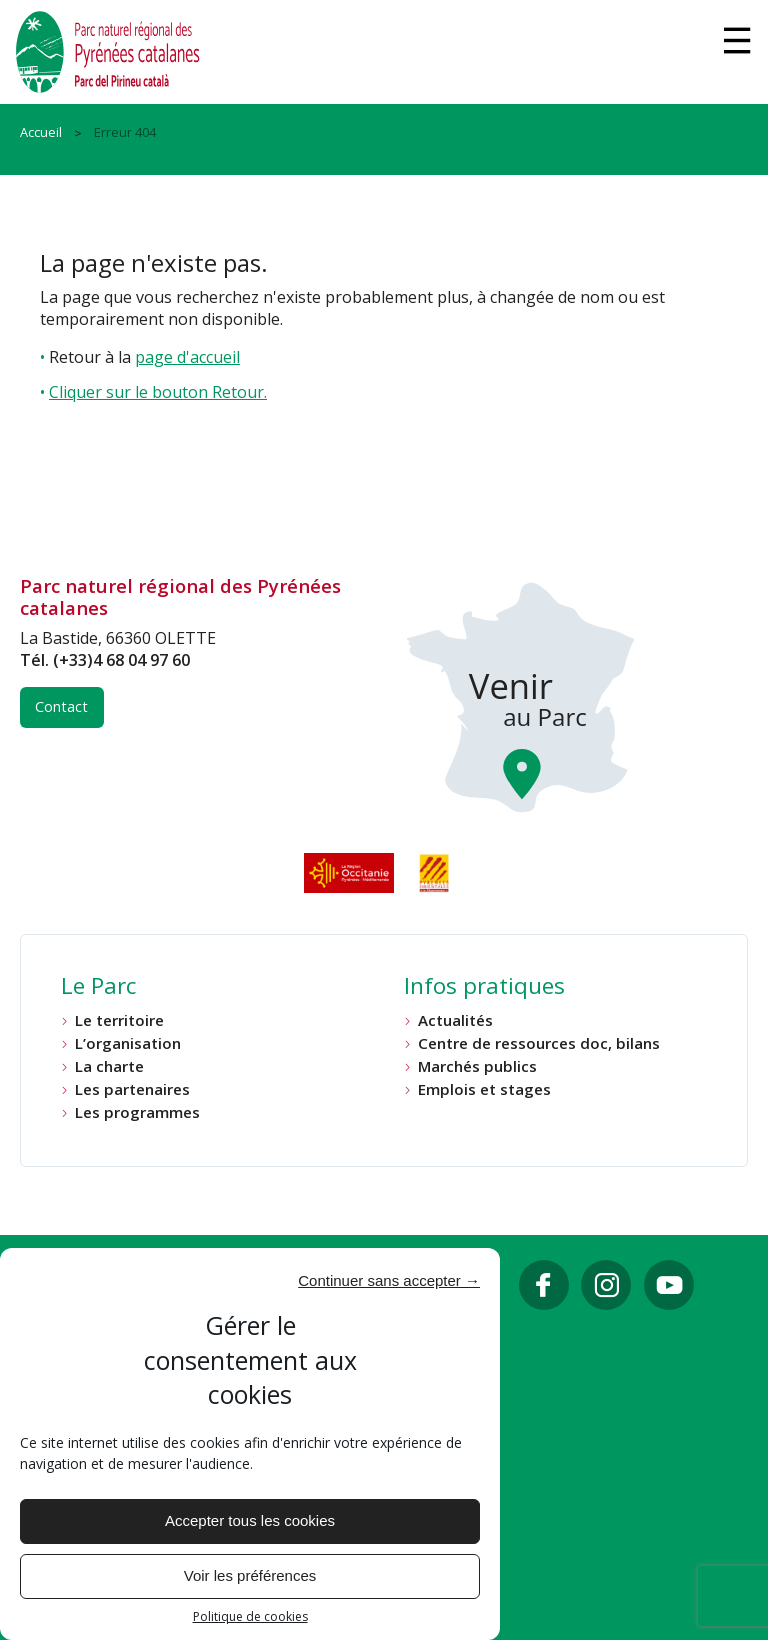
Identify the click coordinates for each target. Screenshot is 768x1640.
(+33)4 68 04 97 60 (121, 660)
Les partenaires (132, 1089)
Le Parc (98, 988)
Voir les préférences (250, 1575)
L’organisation (128, 1043)
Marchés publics (477, 1066)
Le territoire (119, 1020)
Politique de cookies (250, 1617)
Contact (61, 706)
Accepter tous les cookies (250, 1520)
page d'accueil (187, 357)
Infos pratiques (484, 988)
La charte (109, 1066)
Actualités (455, 1020)
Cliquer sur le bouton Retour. (158, 392)
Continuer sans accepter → (389, 1280)
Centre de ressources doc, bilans (539, 1043)
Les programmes (137, 1112)
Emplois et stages (484, 1089)
